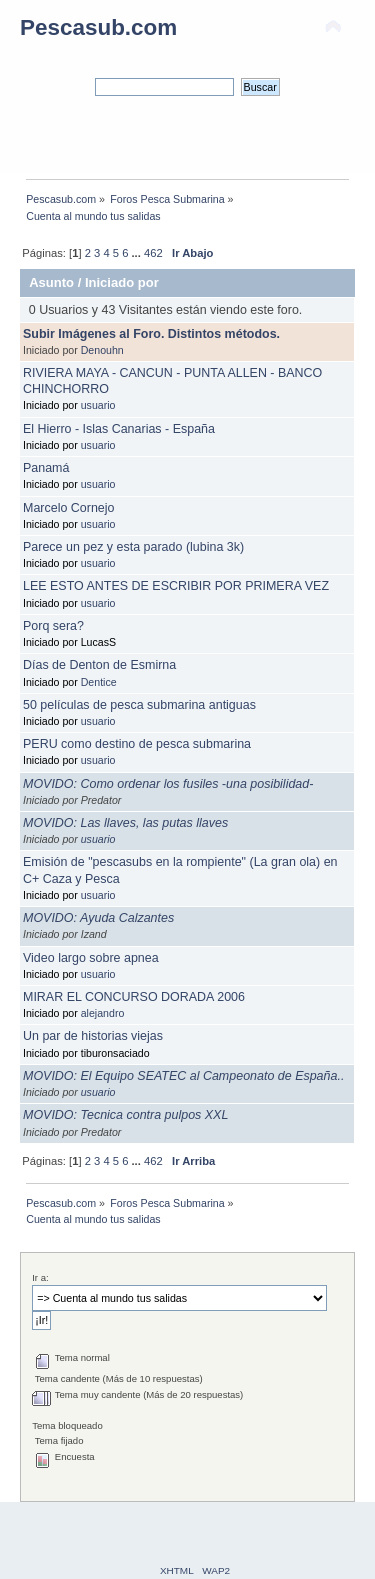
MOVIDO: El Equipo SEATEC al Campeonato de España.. (183, 1076)
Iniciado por (122, 282)
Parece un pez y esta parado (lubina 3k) (133, 547)
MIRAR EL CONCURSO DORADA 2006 (134, 997)
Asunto (51, 282)
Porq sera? (53, 626)
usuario (98, 405)
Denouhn (102, 350)
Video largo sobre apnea (91, 958)
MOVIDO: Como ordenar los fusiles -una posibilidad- (168, 784)
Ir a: (40, 1277)
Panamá (46, 468)
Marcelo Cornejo (68, 508)
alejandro (103, 1013)
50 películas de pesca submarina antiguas (139, 705)
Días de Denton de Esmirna (99, 665)
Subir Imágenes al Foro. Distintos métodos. (151, 334)
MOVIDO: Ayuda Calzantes (98, 918)
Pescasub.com (98, 27)
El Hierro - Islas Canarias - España (119, 429)
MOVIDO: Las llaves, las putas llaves (125, 823)
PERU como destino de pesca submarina (137, 744)
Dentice (99, 682)
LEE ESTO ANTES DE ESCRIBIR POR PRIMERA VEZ (176, 586)
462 (153, 253)
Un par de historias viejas (93, 1036)
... (138, 253)
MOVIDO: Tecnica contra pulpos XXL (125, 1115)
